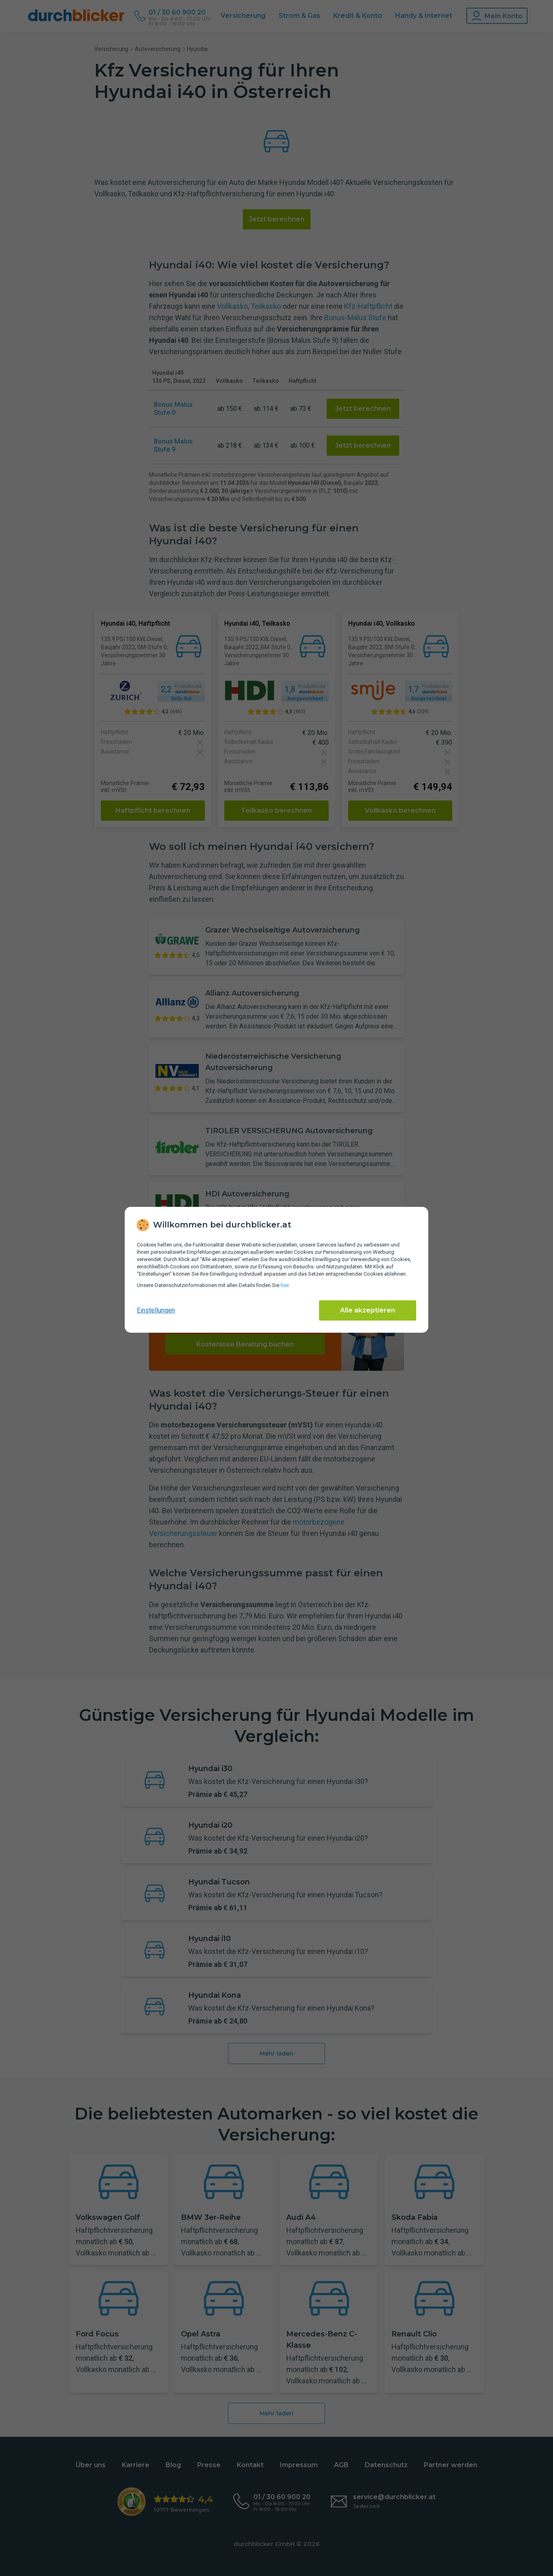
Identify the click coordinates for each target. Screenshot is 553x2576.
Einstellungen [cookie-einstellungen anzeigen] (156, 1310)
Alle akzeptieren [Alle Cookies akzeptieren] (367, 1310)
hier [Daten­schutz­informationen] (285, 1285)
